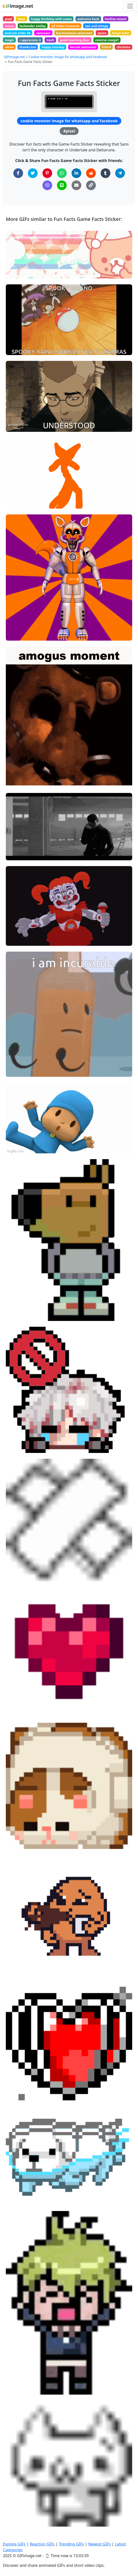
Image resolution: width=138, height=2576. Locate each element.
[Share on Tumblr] (105, 173)
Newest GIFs (99, 2544)
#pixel (69, 131)
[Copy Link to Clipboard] (91, 185)
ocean (9, 26)
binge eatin (121, 33)
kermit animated (83, 47)
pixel (8, 19)
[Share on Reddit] (91, 173)
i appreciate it (30, 40)
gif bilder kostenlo (65, 26)
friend (106, 47)
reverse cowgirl (107, 40)
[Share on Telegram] (120, 173)
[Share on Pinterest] (47, 173)
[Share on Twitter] (33, 173)
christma (123, 47)
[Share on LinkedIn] (76, 173)
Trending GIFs (71, 2544)
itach (50, 40)
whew (9, 47)
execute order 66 (17, 33)
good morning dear (74, 40)
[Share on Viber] (47, 185)
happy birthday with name (51, 19)
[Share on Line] (62, 185)
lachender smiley (32, 26)
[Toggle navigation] (130, 6)
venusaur (43, 33)
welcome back (88, 19)
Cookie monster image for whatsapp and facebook (68, 56)
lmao (21, 19)
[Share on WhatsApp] (62, 173)
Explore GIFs (14, 2544)
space (101, 33)
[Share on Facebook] (18, 173)
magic (9, 40)
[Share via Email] (76, 185)
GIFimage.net (14, 56)
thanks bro (27, 47)
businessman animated (74, 33)
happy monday (53, 47)
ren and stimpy (96, 26)
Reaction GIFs (42, 2544)
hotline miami (115, 19)
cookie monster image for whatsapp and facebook (69, 121)
